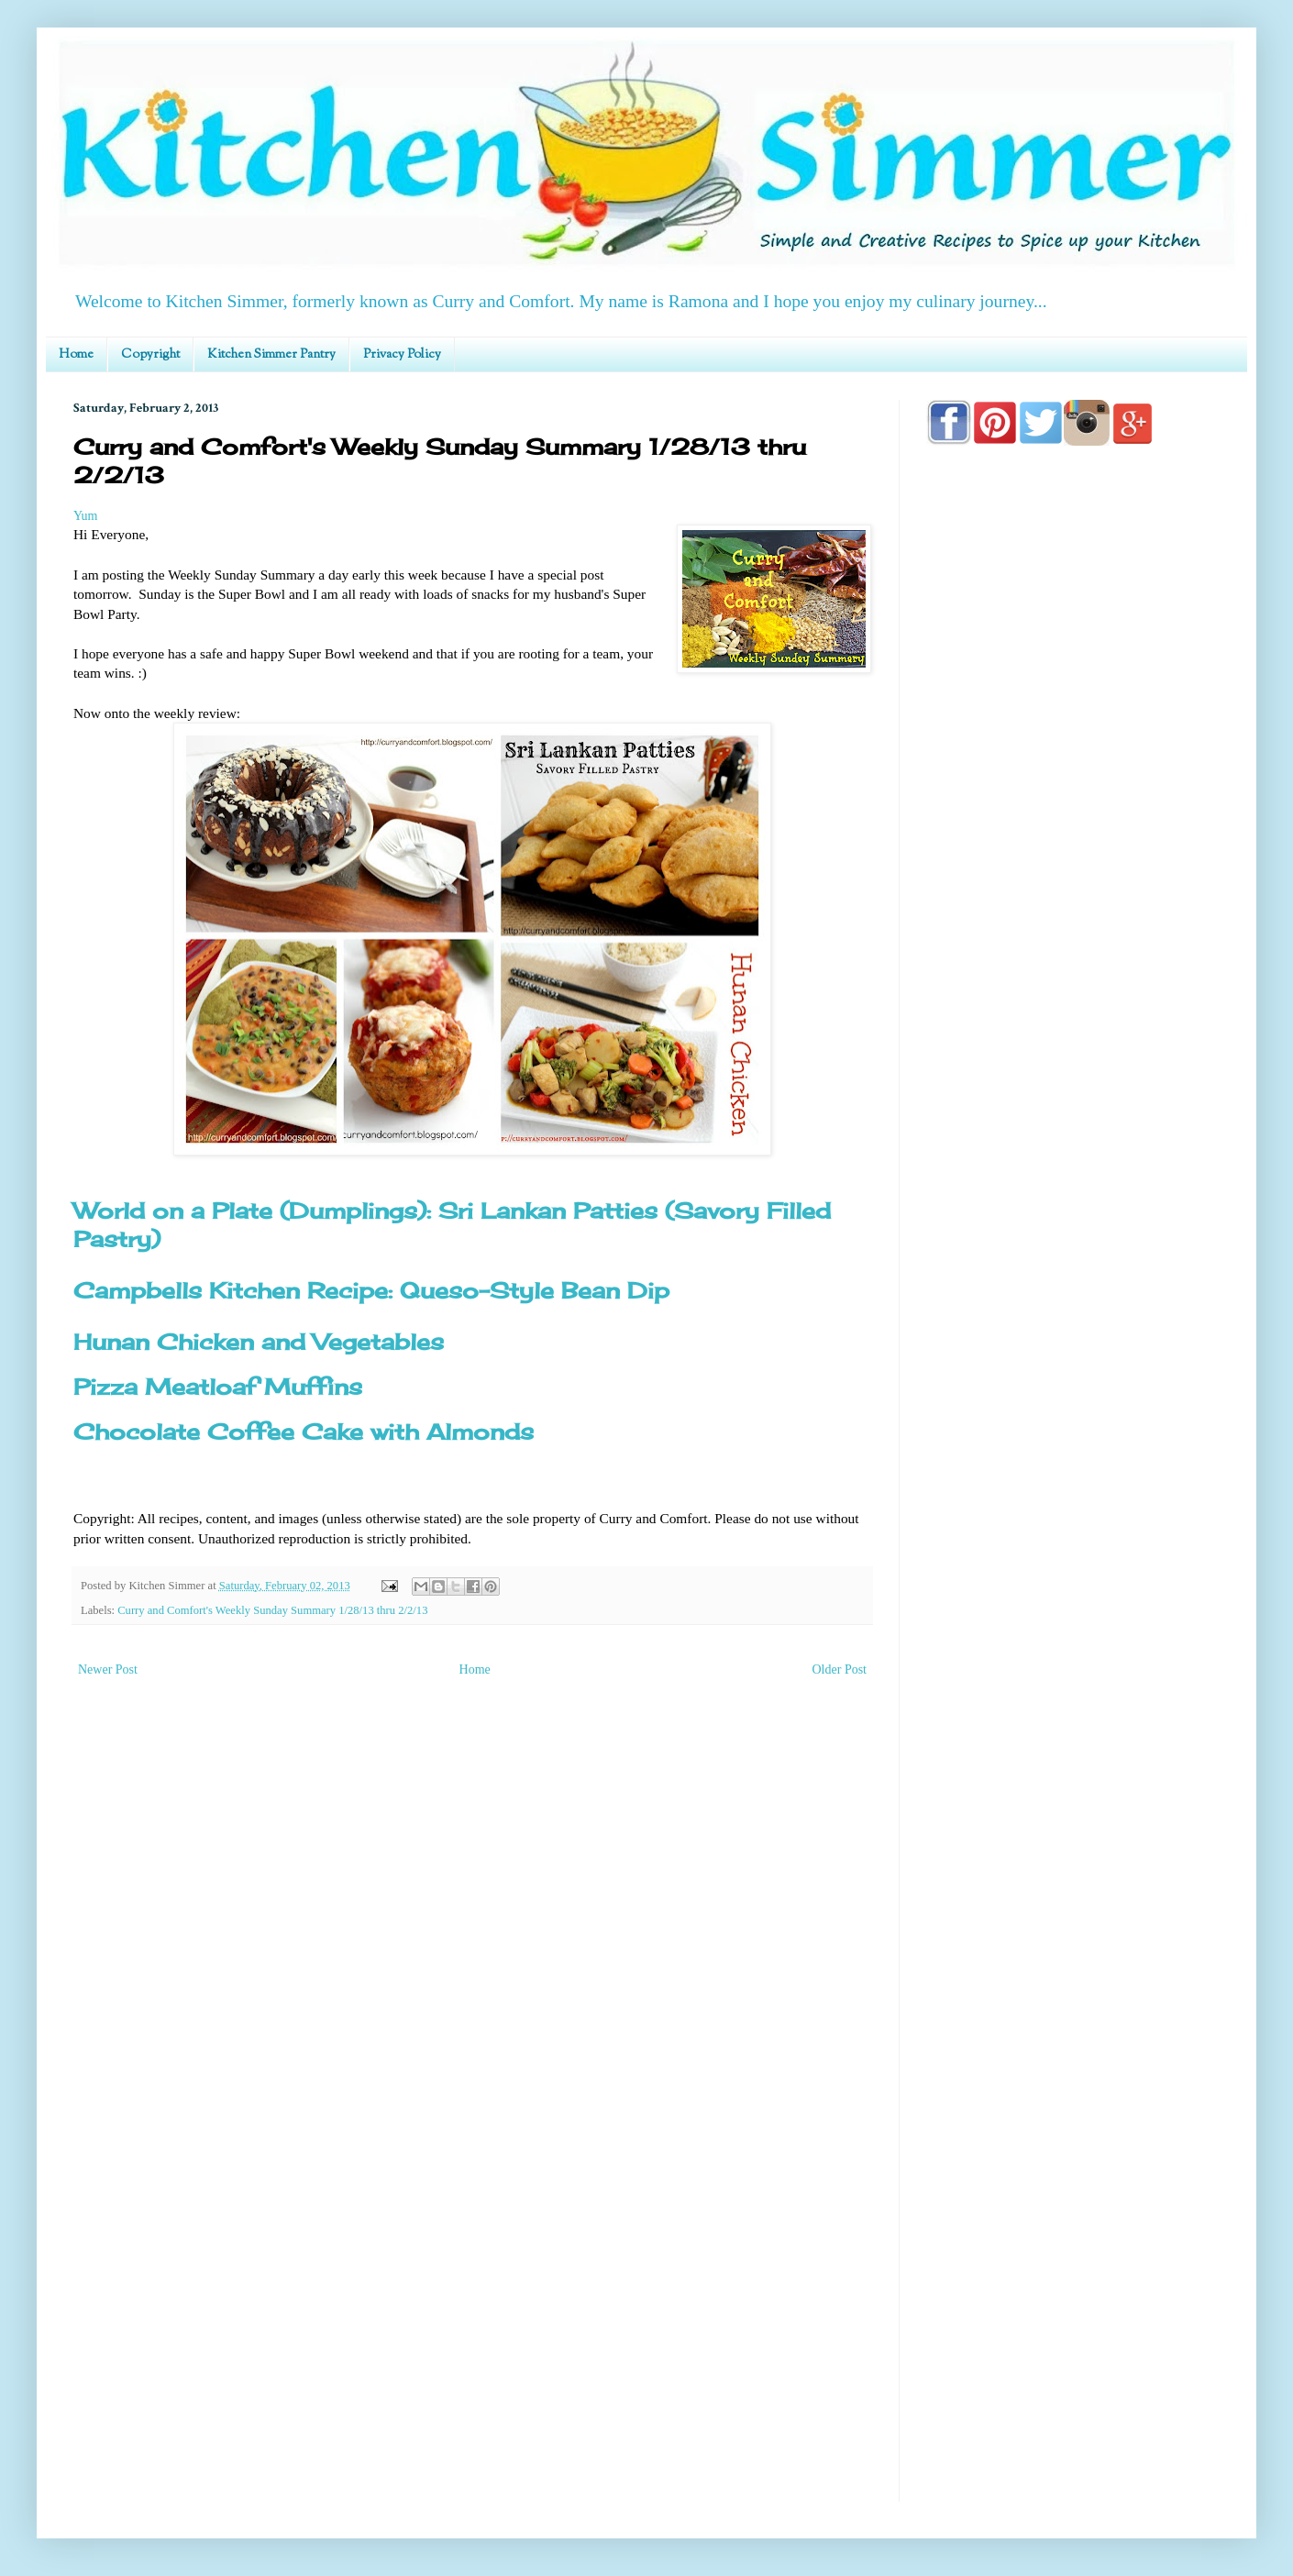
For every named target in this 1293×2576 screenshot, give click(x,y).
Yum (85, 516)
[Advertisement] (1073, 1185)
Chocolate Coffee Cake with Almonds (303, 1431)
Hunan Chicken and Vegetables (258, 1341)
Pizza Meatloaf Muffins (217, 1386)
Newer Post (108, 1669)
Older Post (840, 1669)
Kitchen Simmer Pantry (271, 355)
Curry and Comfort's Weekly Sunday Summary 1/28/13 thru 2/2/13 (272, 1610)
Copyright (150, 355)
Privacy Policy (402, 355)
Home (76, 355)
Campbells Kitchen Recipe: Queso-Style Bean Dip (371, 1290)
